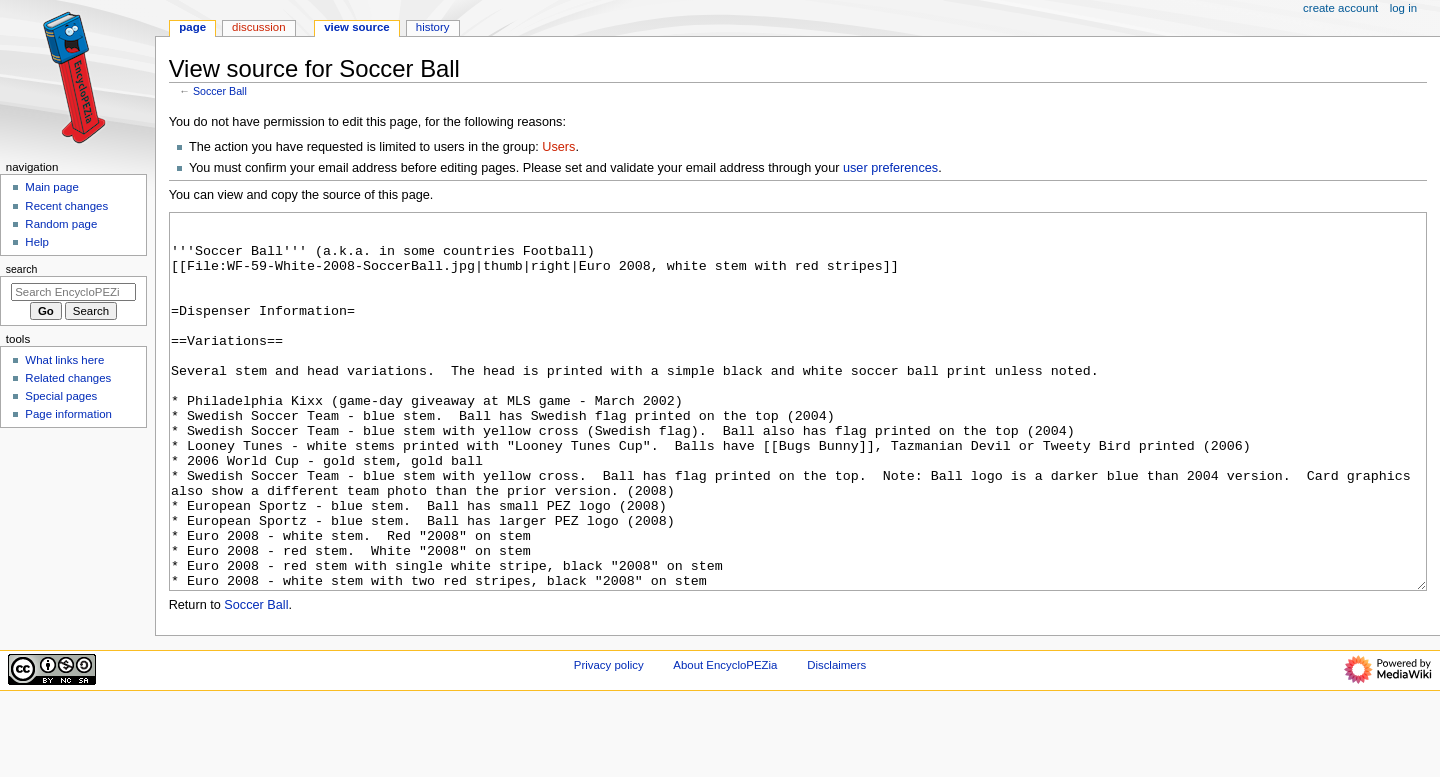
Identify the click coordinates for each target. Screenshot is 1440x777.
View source (357, 27)
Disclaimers (836, 740)
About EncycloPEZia (725, 740)
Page (192, 27)
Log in (1403, 8)
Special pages (61, 396)
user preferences (890, 168)
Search (22, 269)
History (433, 27)
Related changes (68, 378)
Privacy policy (609, 740)
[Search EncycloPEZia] (73, 292)
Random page (61, 224)
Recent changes (66, 206)
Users (558, 147)
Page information (68, 414)
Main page (52, 187)
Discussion (258, 27)
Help (37, 242)
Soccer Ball (220, 91)
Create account (1340, 8)
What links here (64, 360)
